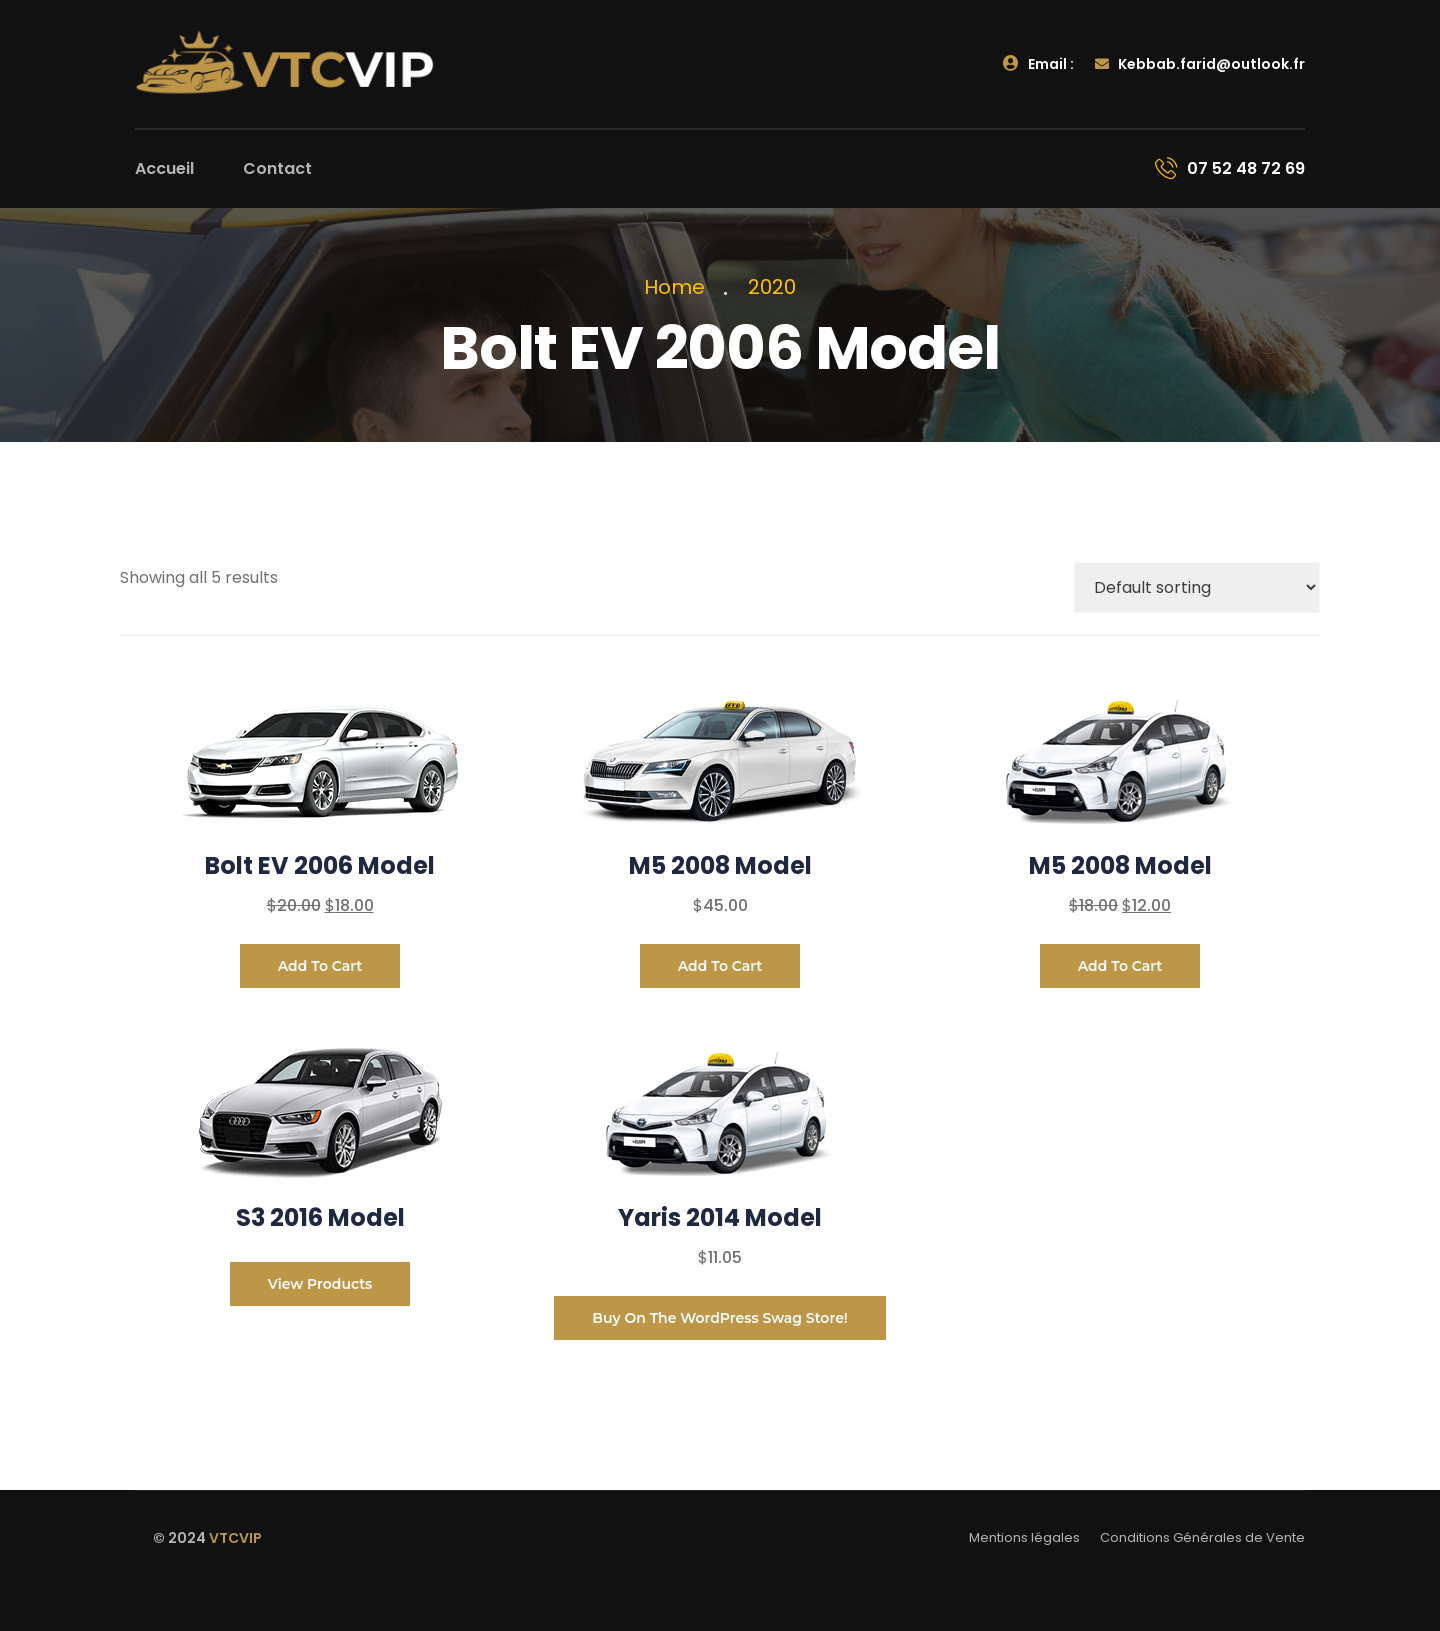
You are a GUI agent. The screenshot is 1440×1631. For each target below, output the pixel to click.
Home (679, 287)
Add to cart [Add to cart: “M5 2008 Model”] (720, 966)
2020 (772, 287)
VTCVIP (235, 1538)
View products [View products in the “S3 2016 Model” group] (320, 1284)
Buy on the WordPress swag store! (719, 1318)
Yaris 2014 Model (720, 1217)
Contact (277, 168)
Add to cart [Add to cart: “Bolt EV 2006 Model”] (320, 966)
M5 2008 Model (720, 865)
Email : (1038, 64)
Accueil (164, 168)
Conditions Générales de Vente (1202, 1537)
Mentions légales (1024, 1537)
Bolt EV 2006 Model (320, 865)
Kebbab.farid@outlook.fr (1200, 64)
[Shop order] (1197, 587)
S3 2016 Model (320, 1217)
